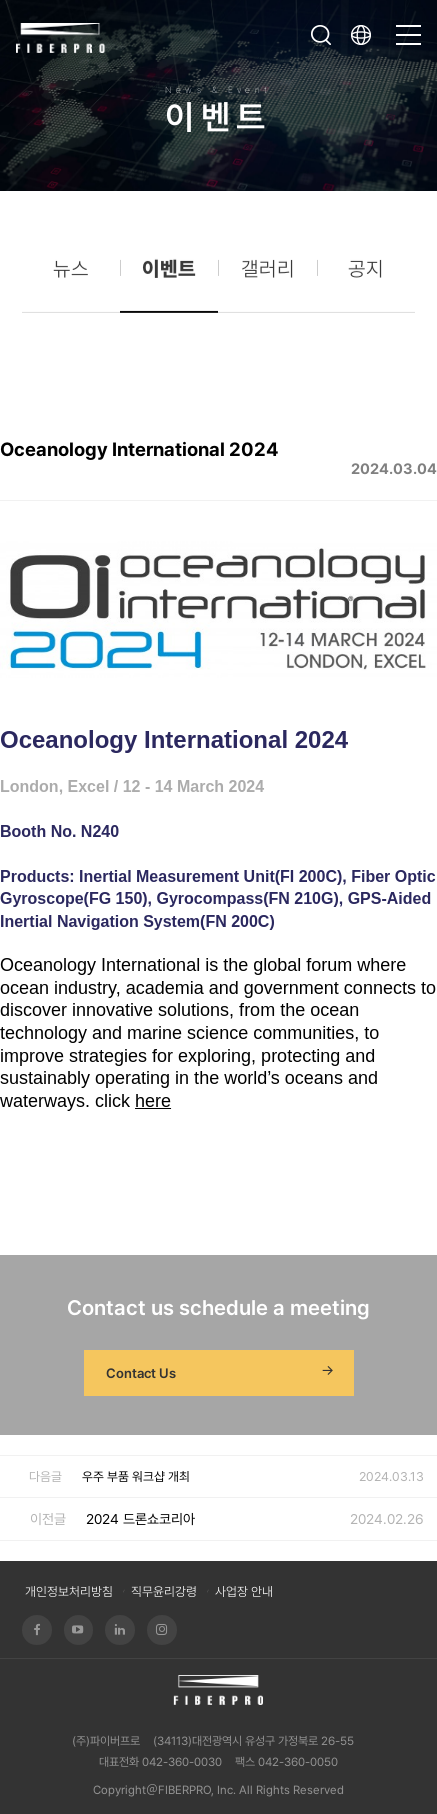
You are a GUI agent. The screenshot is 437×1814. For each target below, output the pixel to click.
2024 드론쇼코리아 (140, 1519)
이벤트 (169, 274)
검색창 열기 (321, 35)
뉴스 (71, 274)
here (153, 1101)
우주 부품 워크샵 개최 (136, 1476)
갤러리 (268, 274)
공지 (366, 274)
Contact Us (222, 1373)
